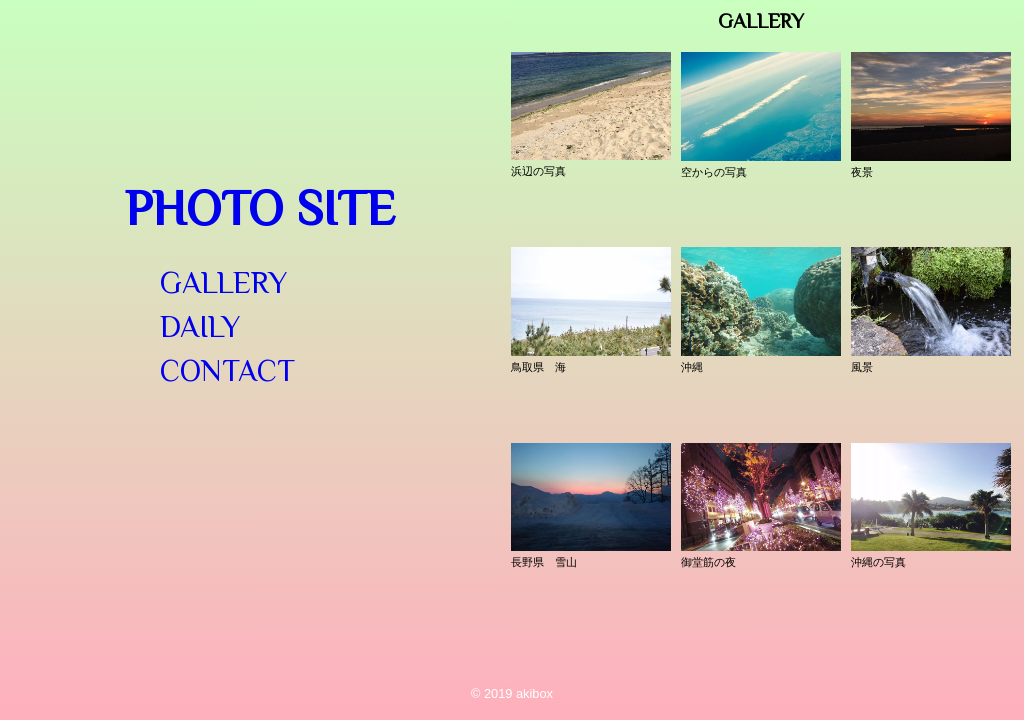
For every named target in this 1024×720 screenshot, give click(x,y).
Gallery (223, 283)
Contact (227, 371)
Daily (200, 327)
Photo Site (260, 208)
